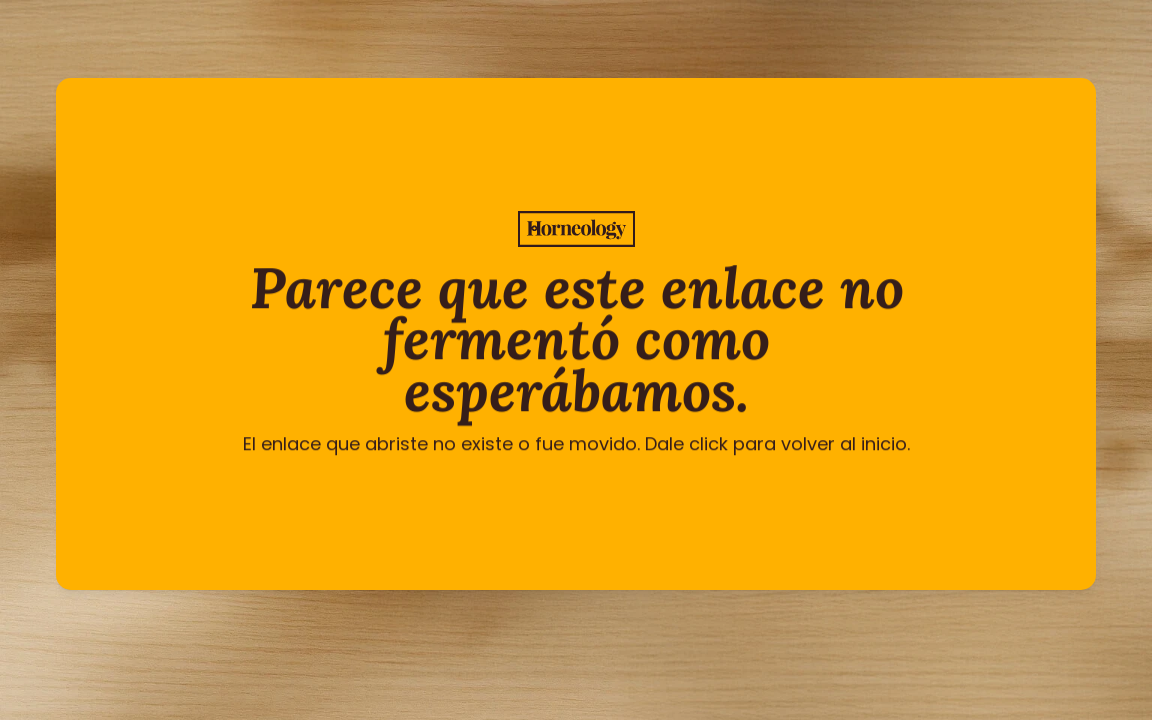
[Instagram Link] (554, 628)
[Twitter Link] (510, 628)
